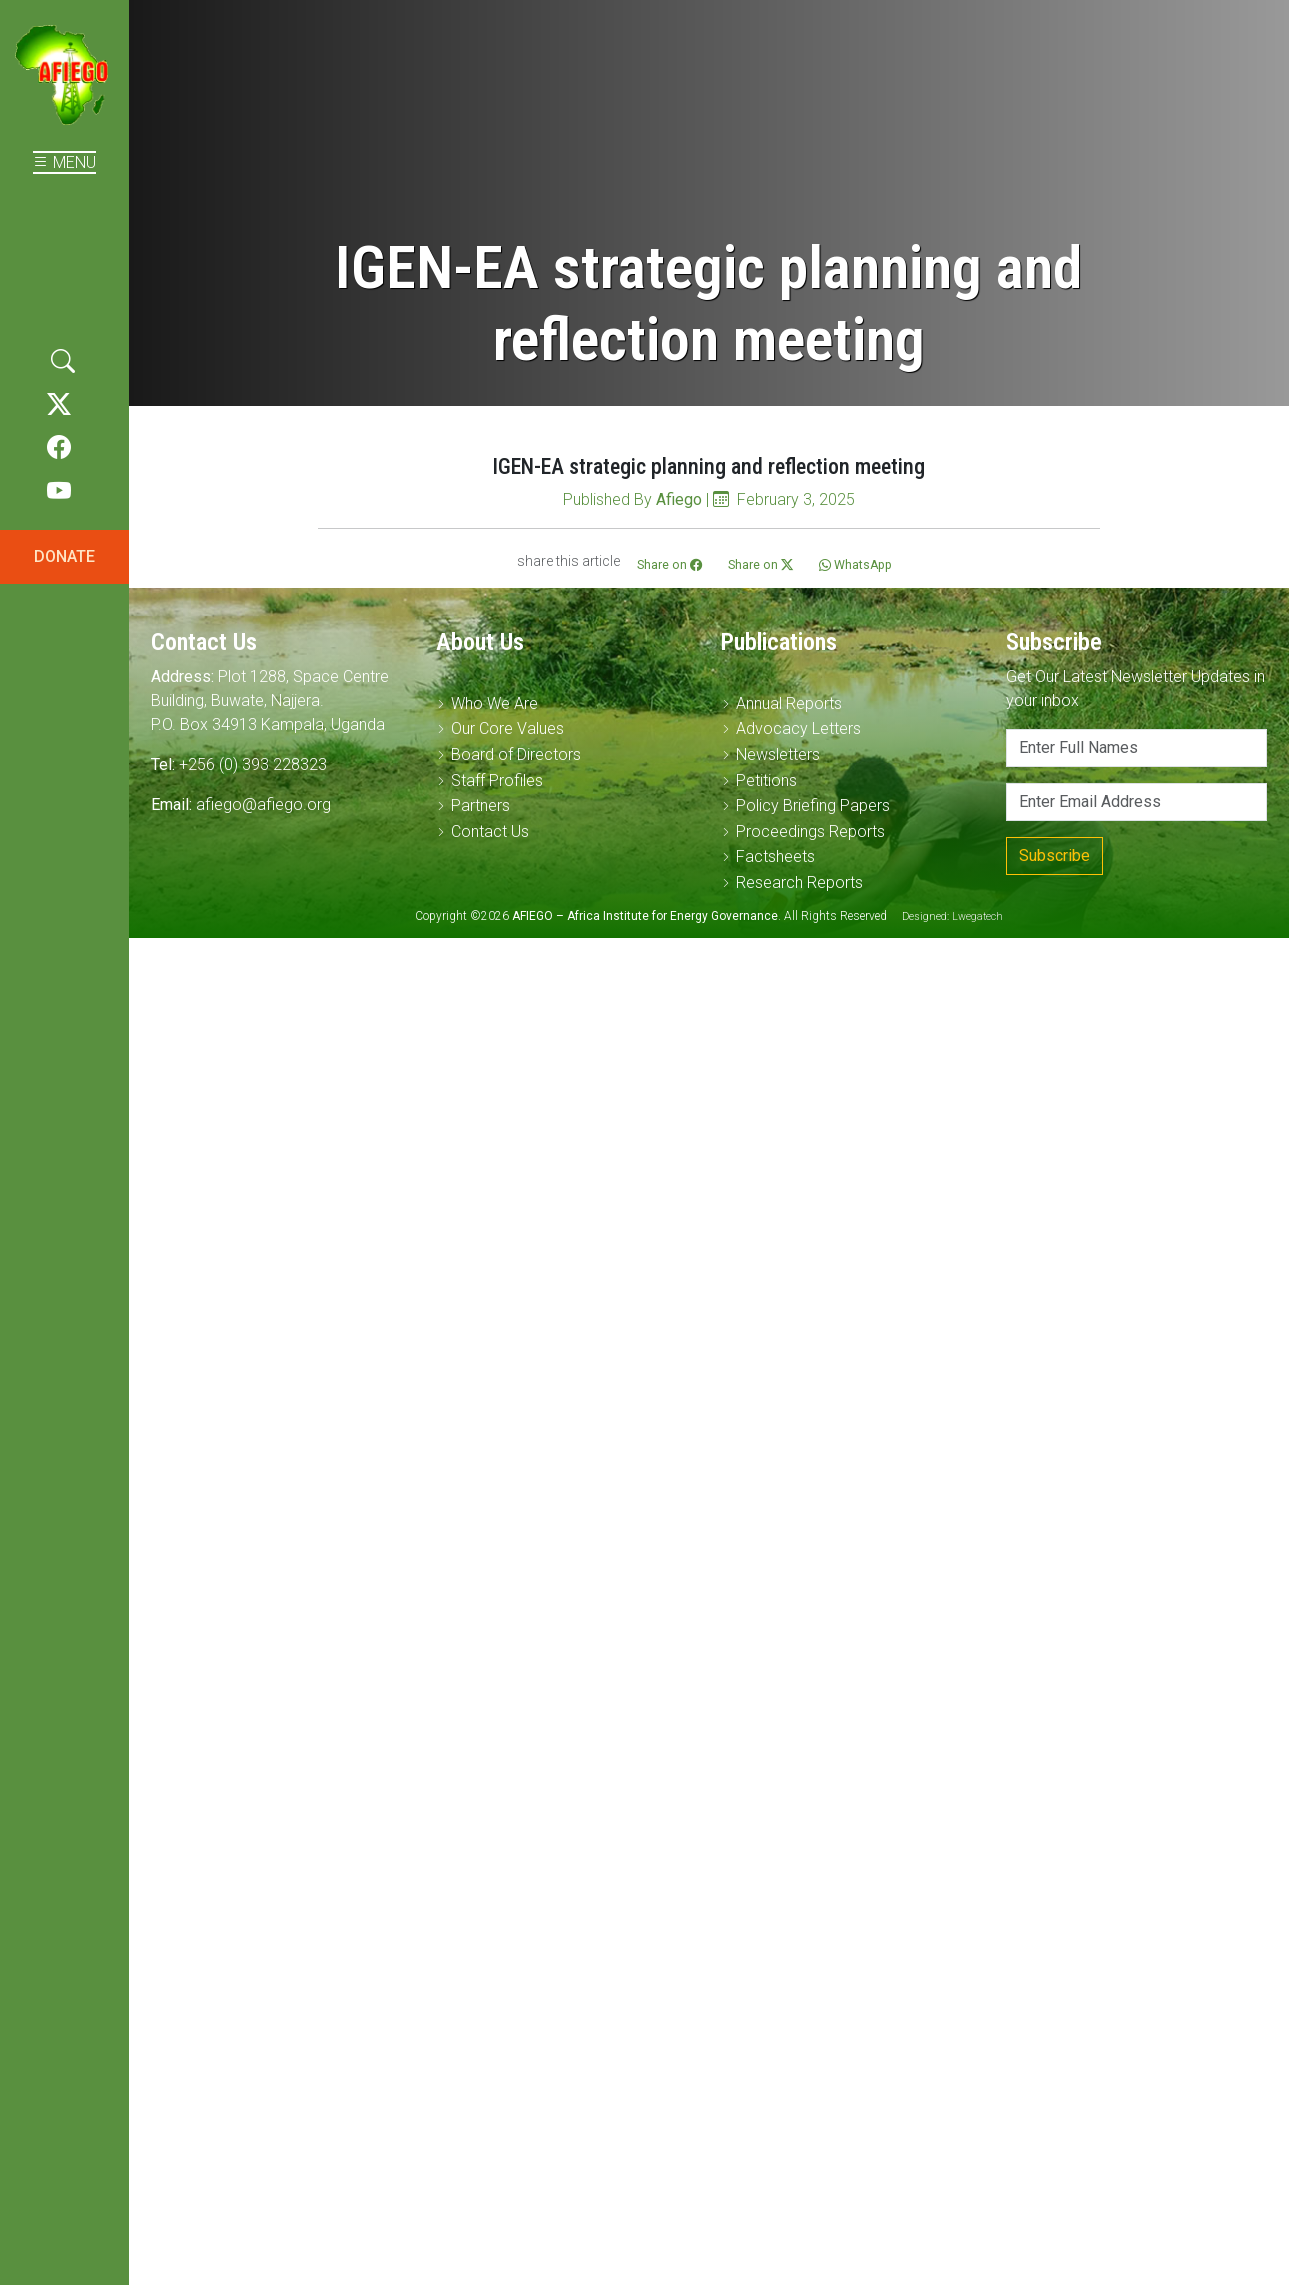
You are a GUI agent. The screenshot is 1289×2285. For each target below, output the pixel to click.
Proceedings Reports (810, 831)
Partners (480, 805)
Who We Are (494, 703)
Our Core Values (507, 728)
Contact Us (490, 831)
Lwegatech (977, 916)
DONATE (64, 556)
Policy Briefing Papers (813, 805)
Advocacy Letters (798, 728)
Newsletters (778, 754)
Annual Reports (789, 703)
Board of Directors (516, 754)
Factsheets (775, 856)
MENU (64, 162)
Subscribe (1054, 855)
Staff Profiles (497, 780)
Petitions (766, 780)
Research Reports (799, 882)
